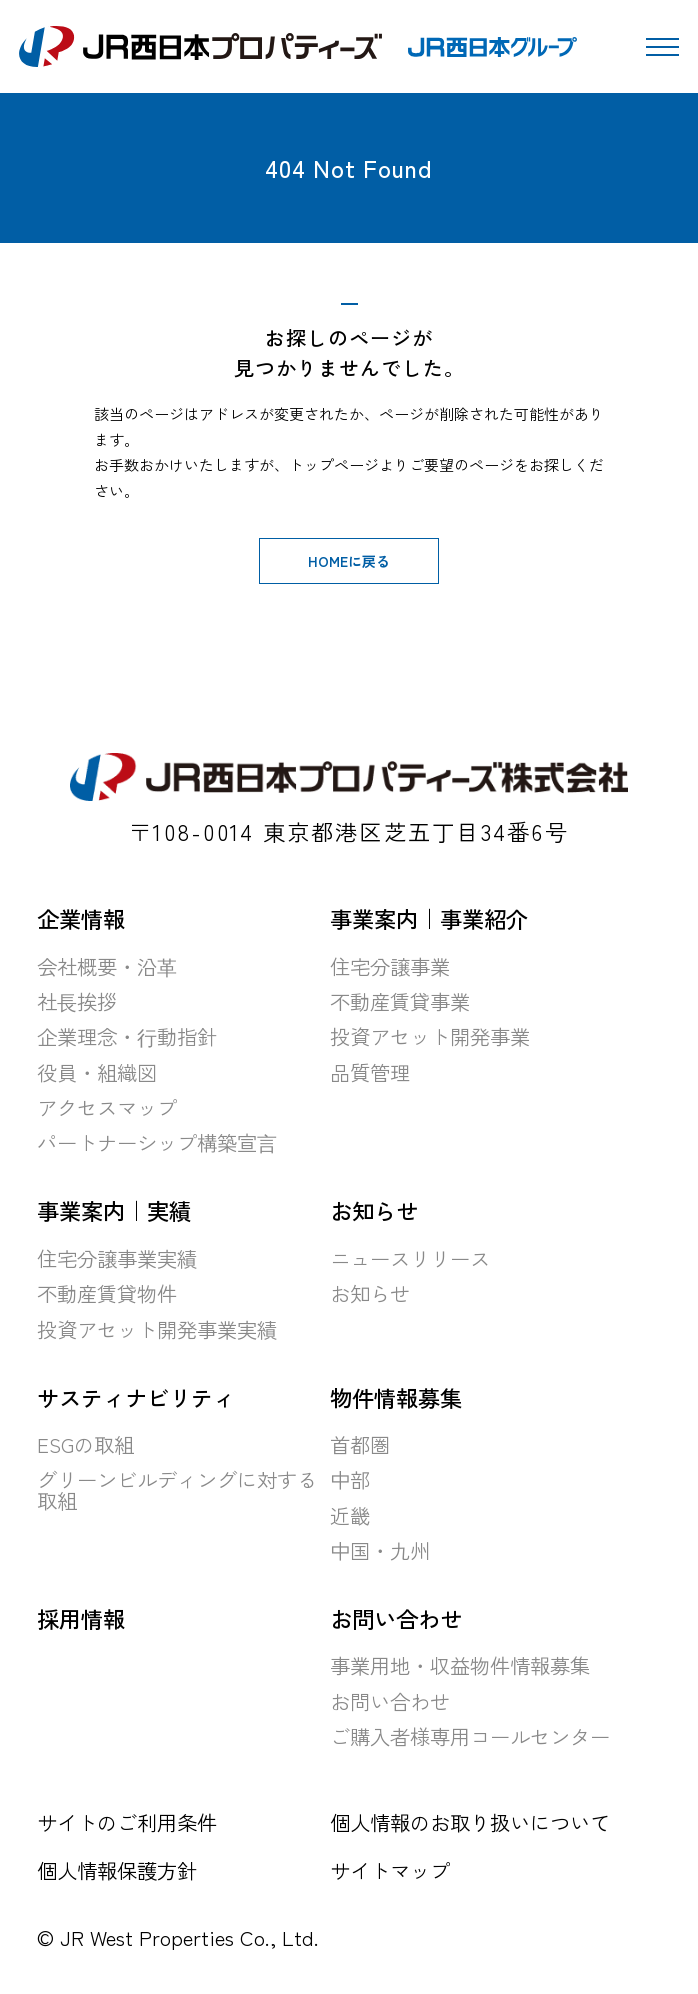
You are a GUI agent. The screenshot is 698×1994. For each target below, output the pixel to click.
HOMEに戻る (349, 561)
